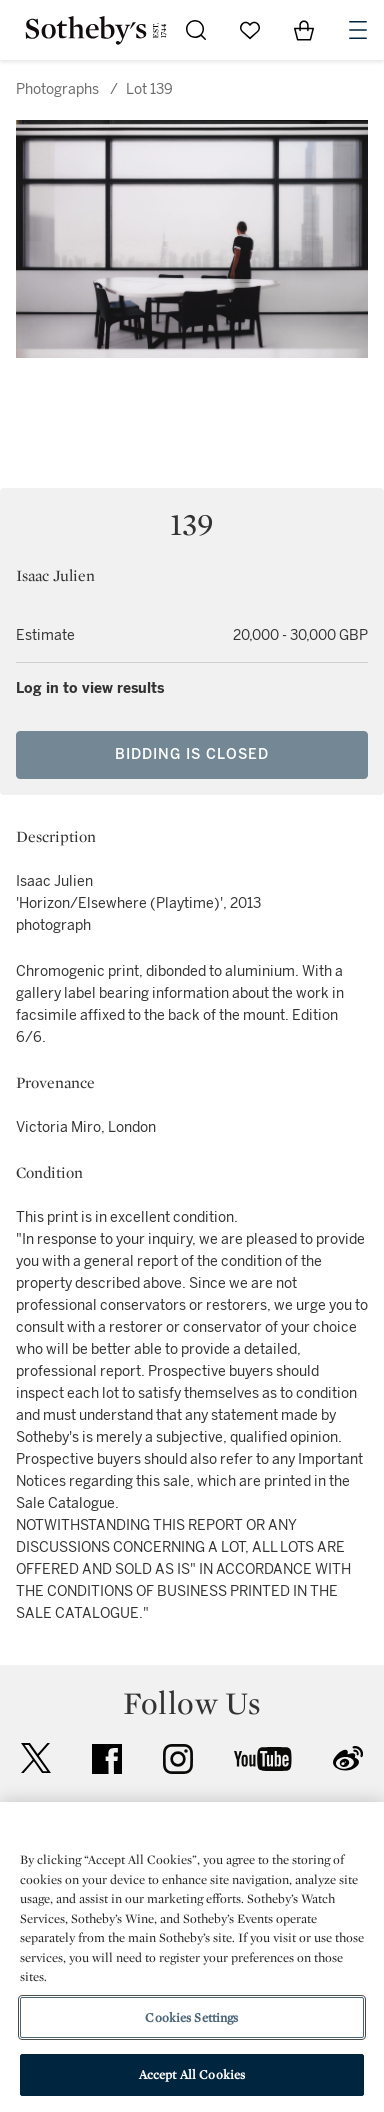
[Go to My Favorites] (250, 30)
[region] (192, 1957)
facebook (107, 1759)
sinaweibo (348, 1758)
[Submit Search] (196, 30)
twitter (36, 1758)
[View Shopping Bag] (304, 30)
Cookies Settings (191, 2017)
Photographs (57, 89)
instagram (178, 1759)
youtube (263, 1759)
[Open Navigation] (358, 30)
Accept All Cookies (192, 2074)
